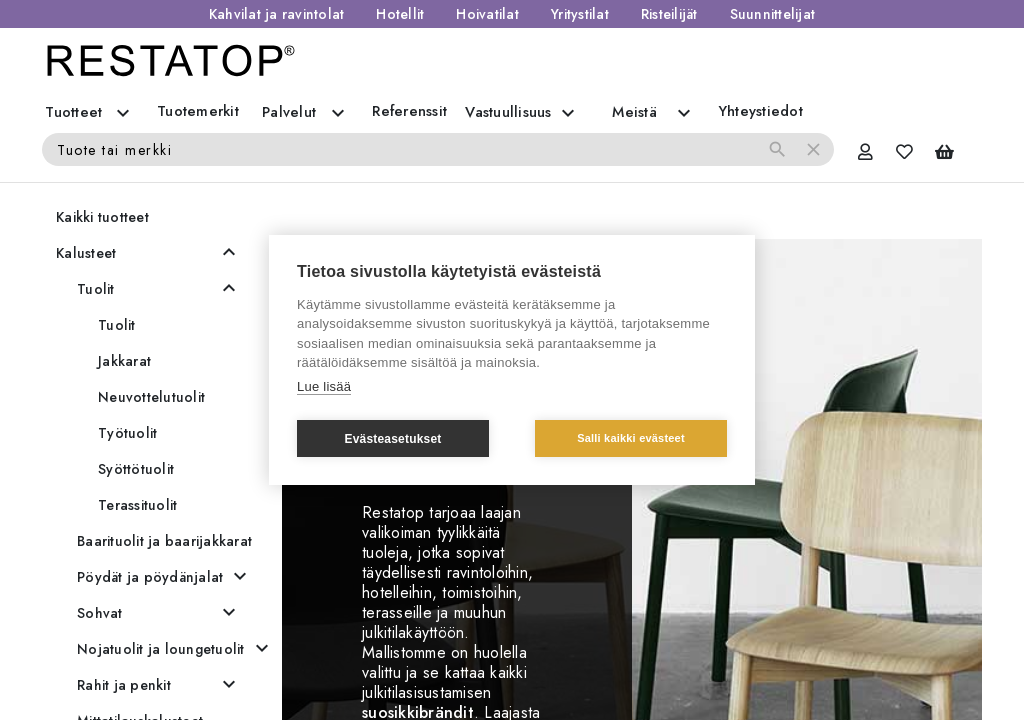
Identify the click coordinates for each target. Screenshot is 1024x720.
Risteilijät (669, 14)
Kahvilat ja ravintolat (277, 14)
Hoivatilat (487, 14)
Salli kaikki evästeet (631, 438)
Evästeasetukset (392, 439)
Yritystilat (580, 14)
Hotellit (400, 14)
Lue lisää (324, 386)
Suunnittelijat (773, 14)
